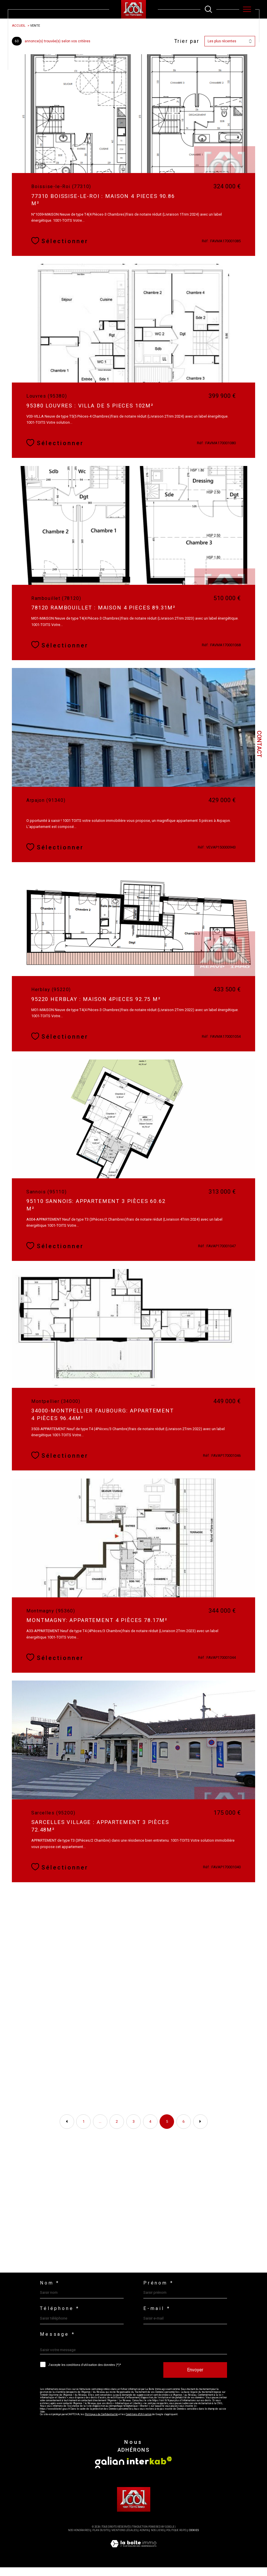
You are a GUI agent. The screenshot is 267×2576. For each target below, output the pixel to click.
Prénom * (158, 2290)
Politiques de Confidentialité (102, 2423)
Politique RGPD (176, 2538)
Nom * (50, 2290)
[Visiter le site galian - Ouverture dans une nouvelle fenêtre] (109, 2471)
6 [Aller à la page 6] (184, 2128)
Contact (259, 744)
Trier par (186, 41)
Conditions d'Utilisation (140, 2423)
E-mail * (157, 2316)
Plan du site (100, 2538)
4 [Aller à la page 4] (150, 2128)
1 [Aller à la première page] (83, 2128)
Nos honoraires (79, 2538)
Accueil (18, 25)
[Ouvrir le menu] (247, 9)
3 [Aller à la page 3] (134, 2128)
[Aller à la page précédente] (66, 2128)
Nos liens (157, 2538)
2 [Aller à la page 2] (117, 2128)
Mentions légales (124, 2538)
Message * (57, 2342)
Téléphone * (60, 2316)
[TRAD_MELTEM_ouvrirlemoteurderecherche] (208, 9)
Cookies (194, 2538)
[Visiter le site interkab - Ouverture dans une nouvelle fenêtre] (149, 2469)
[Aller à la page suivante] (200, 2128)
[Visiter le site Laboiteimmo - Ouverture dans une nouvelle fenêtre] (133, 2558)
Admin (144, 2538)
